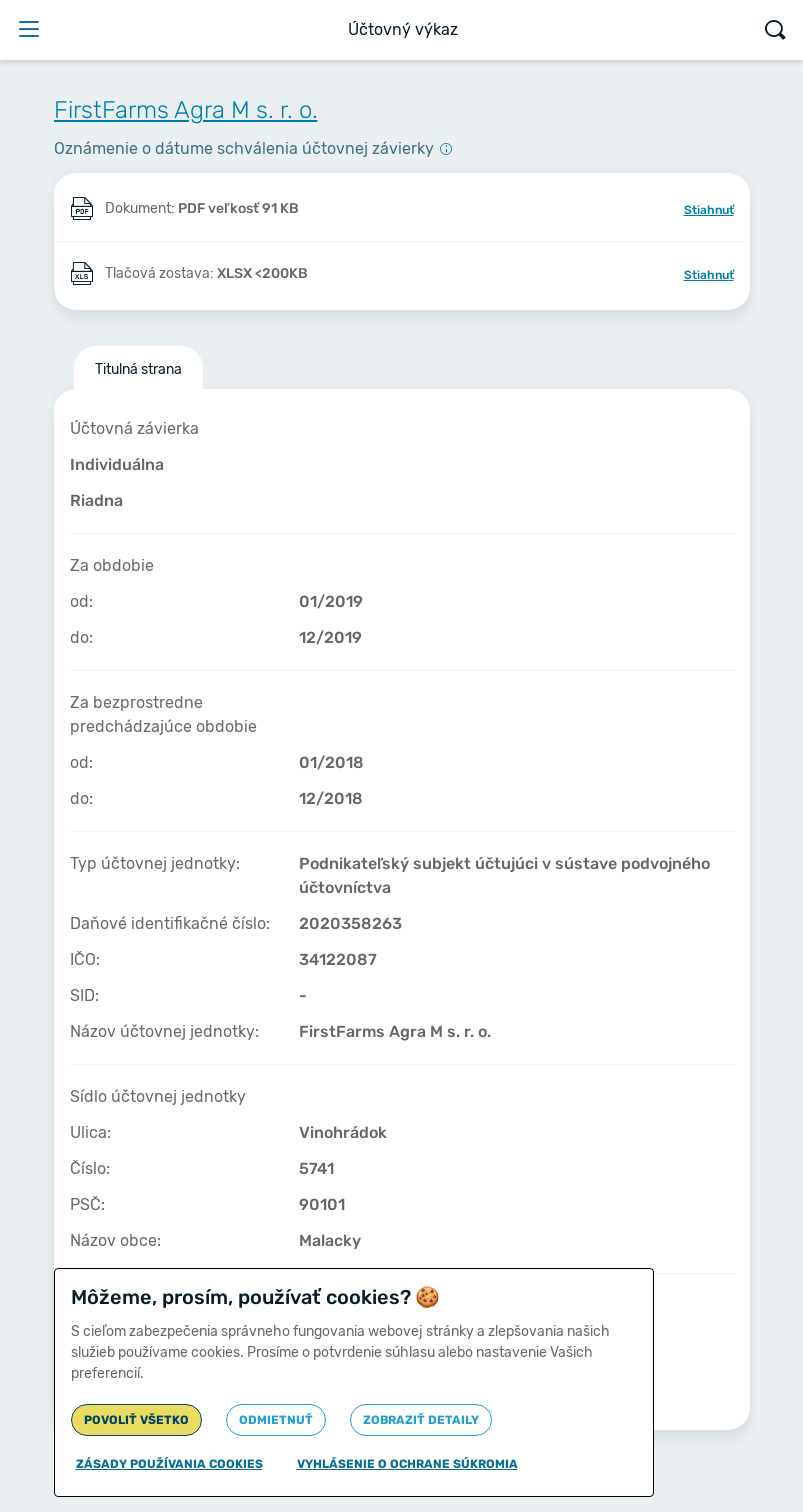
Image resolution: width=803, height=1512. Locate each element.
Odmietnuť (276, 1420)
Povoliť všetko (136, 1420)
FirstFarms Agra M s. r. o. (186, 110)
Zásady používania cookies (169, 1464)
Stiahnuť (709, 210)
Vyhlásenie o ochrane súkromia (407, 1464)
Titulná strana (138, 369)
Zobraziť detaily (421, 1420)
